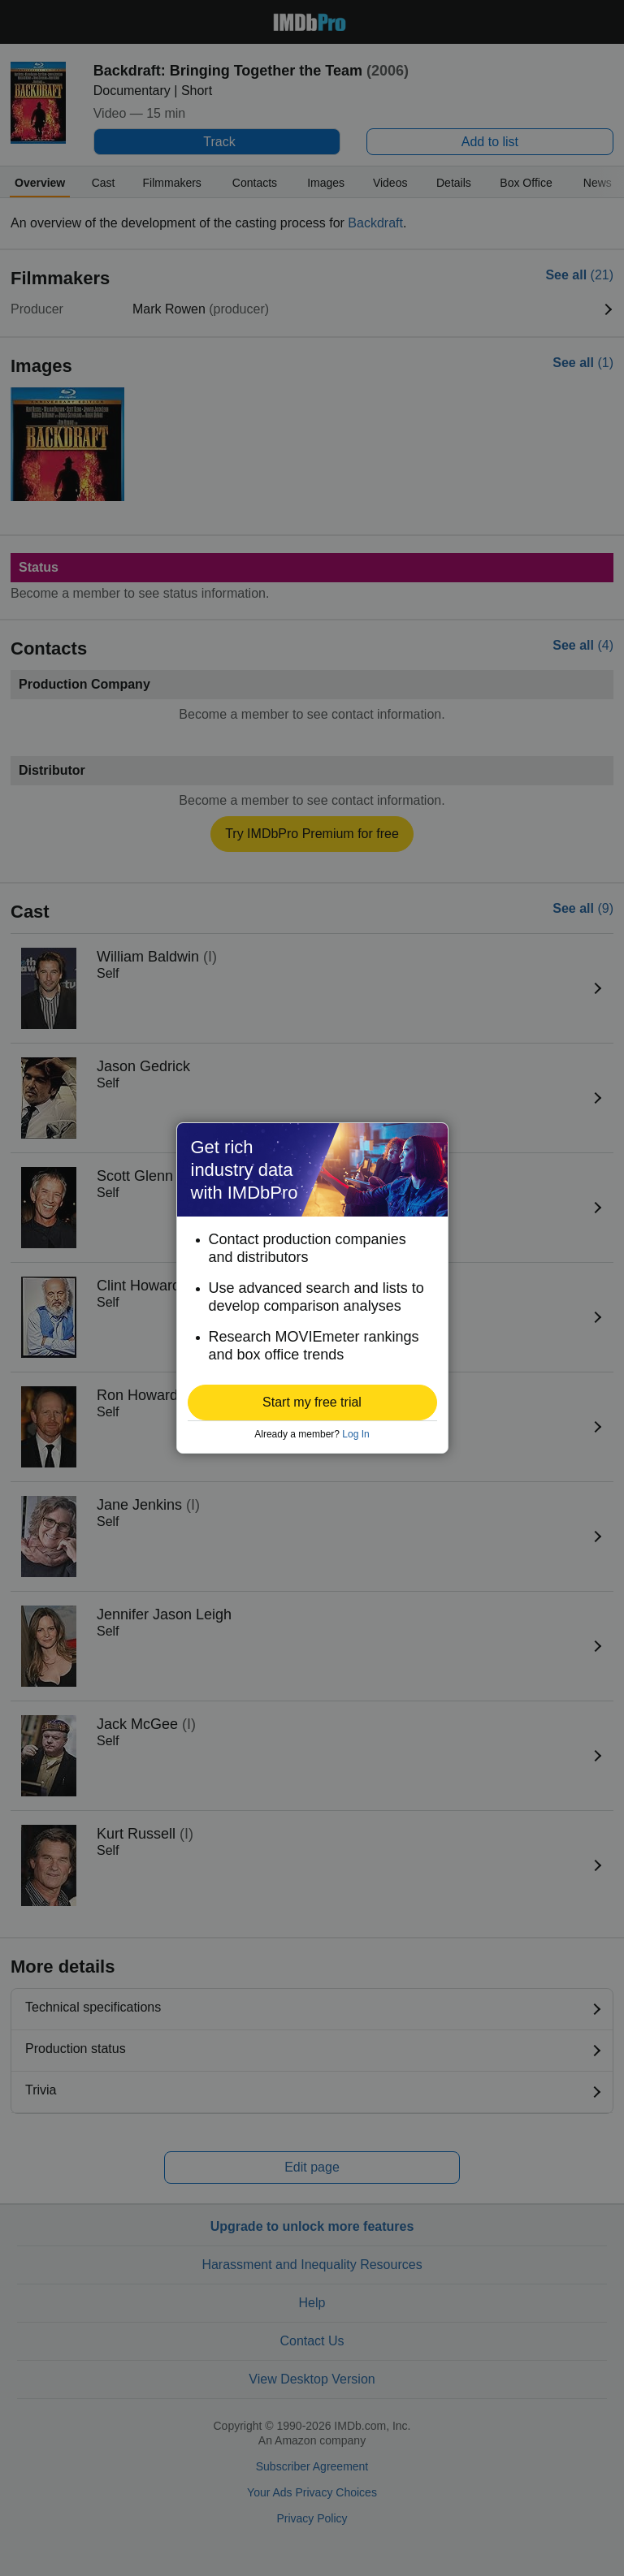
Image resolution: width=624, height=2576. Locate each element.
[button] (312, 1402)
